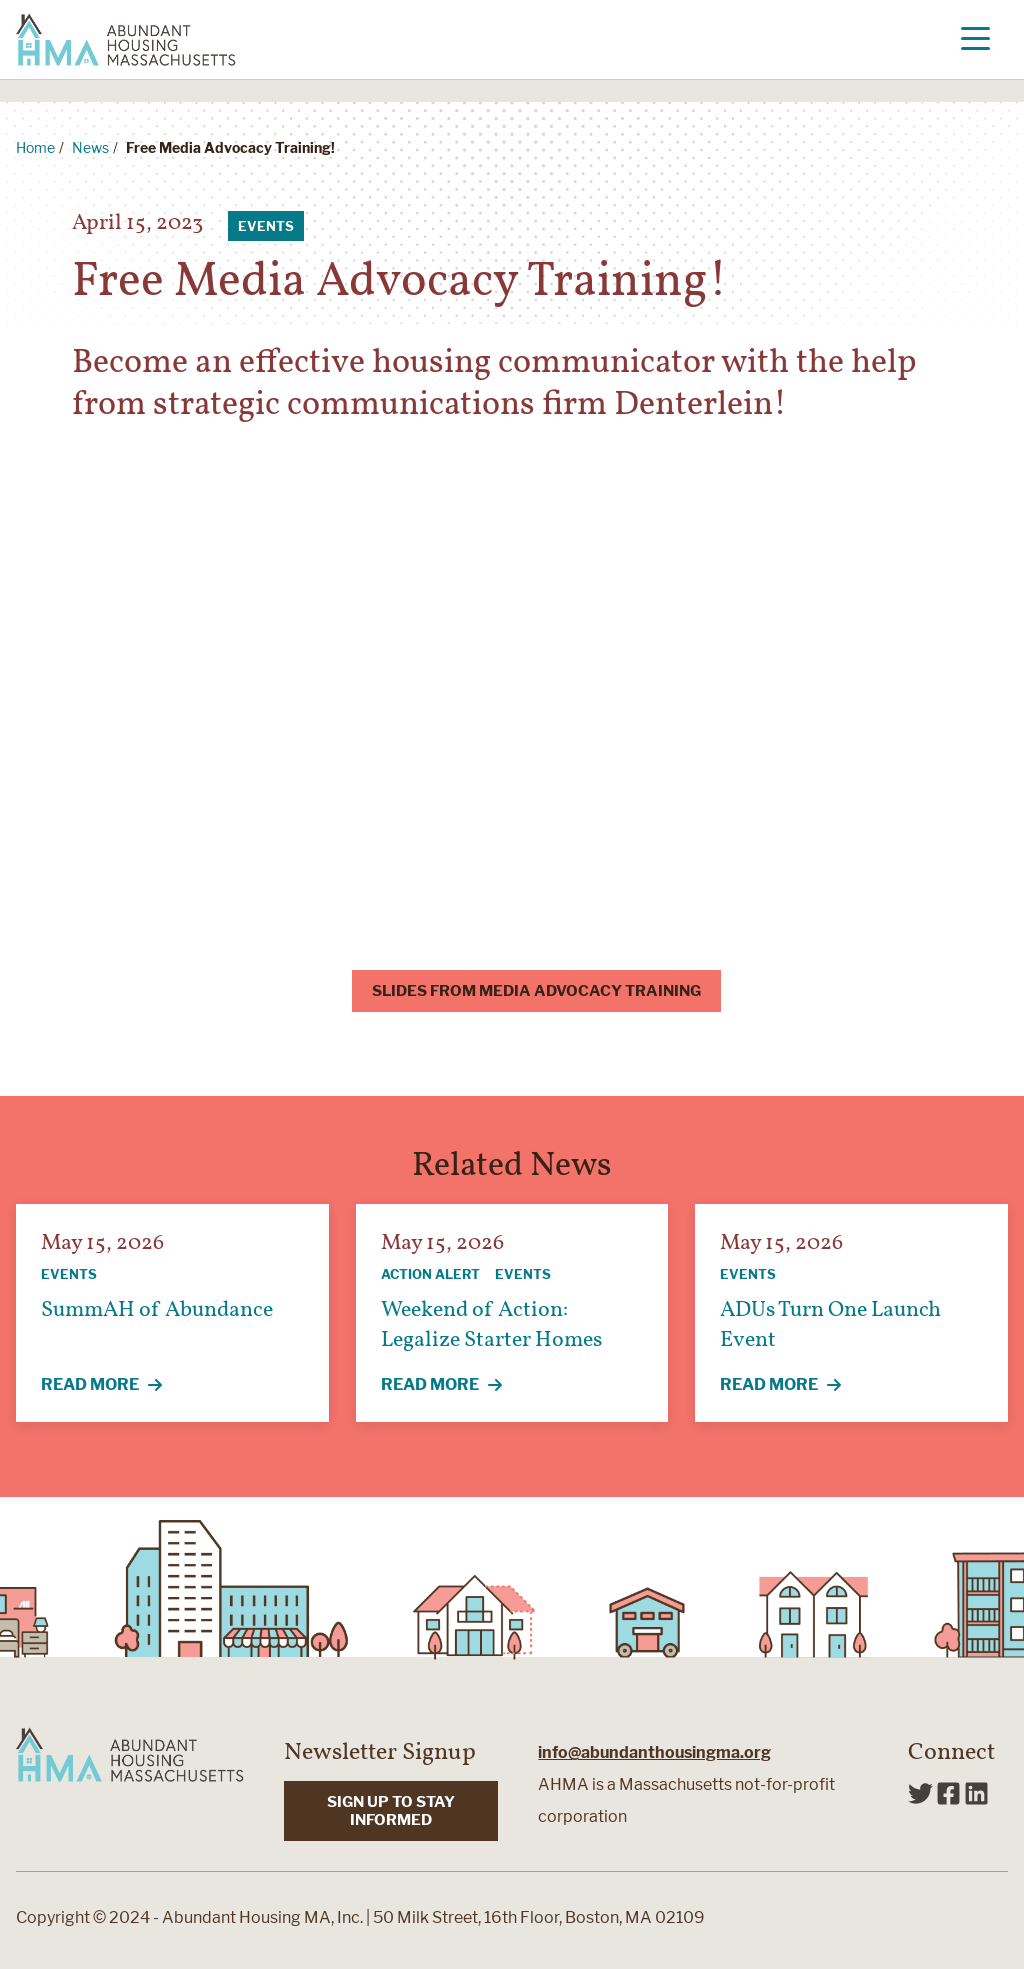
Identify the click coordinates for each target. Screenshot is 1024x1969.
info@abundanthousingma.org (654, 1752)
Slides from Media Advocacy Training (536, 991)
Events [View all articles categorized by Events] (266, 226)
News (90, 147)
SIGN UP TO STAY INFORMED (391, 1811)
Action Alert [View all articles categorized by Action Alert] (430, 1274)
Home (35, 147)
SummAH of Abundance (157, 1310)
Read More (113, 1386)
